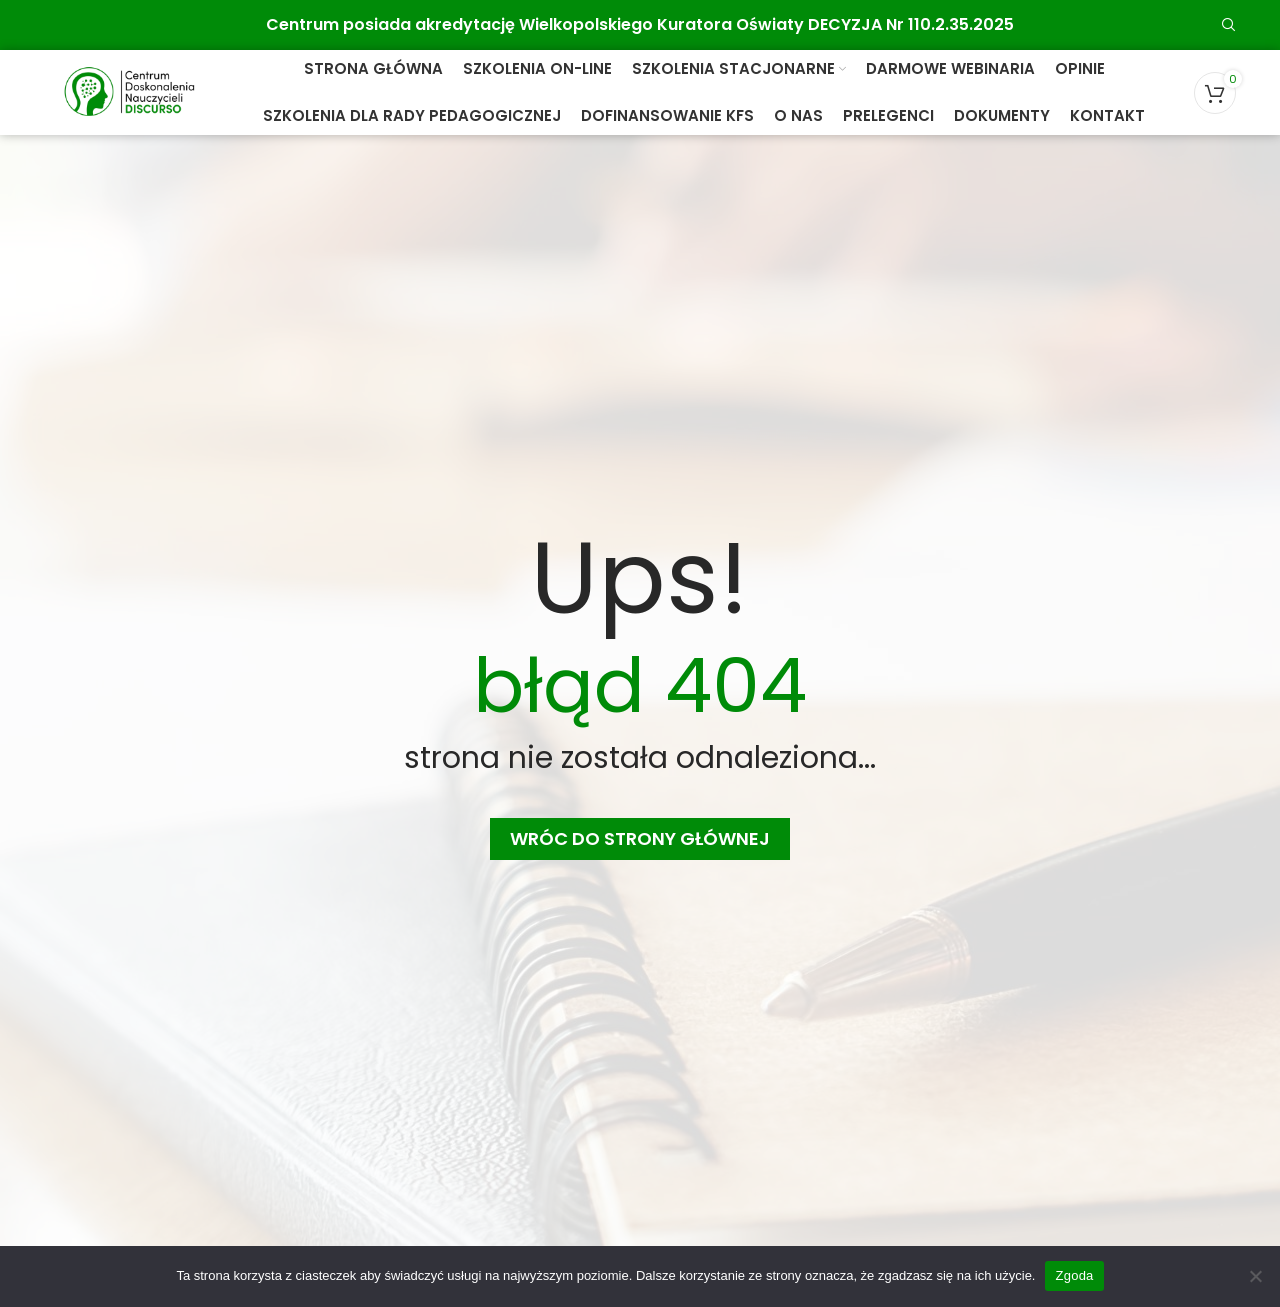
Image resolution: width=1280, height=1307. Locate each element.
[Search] (1229, 25)
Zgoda (1074, 1275)
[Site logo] (129, 91)
